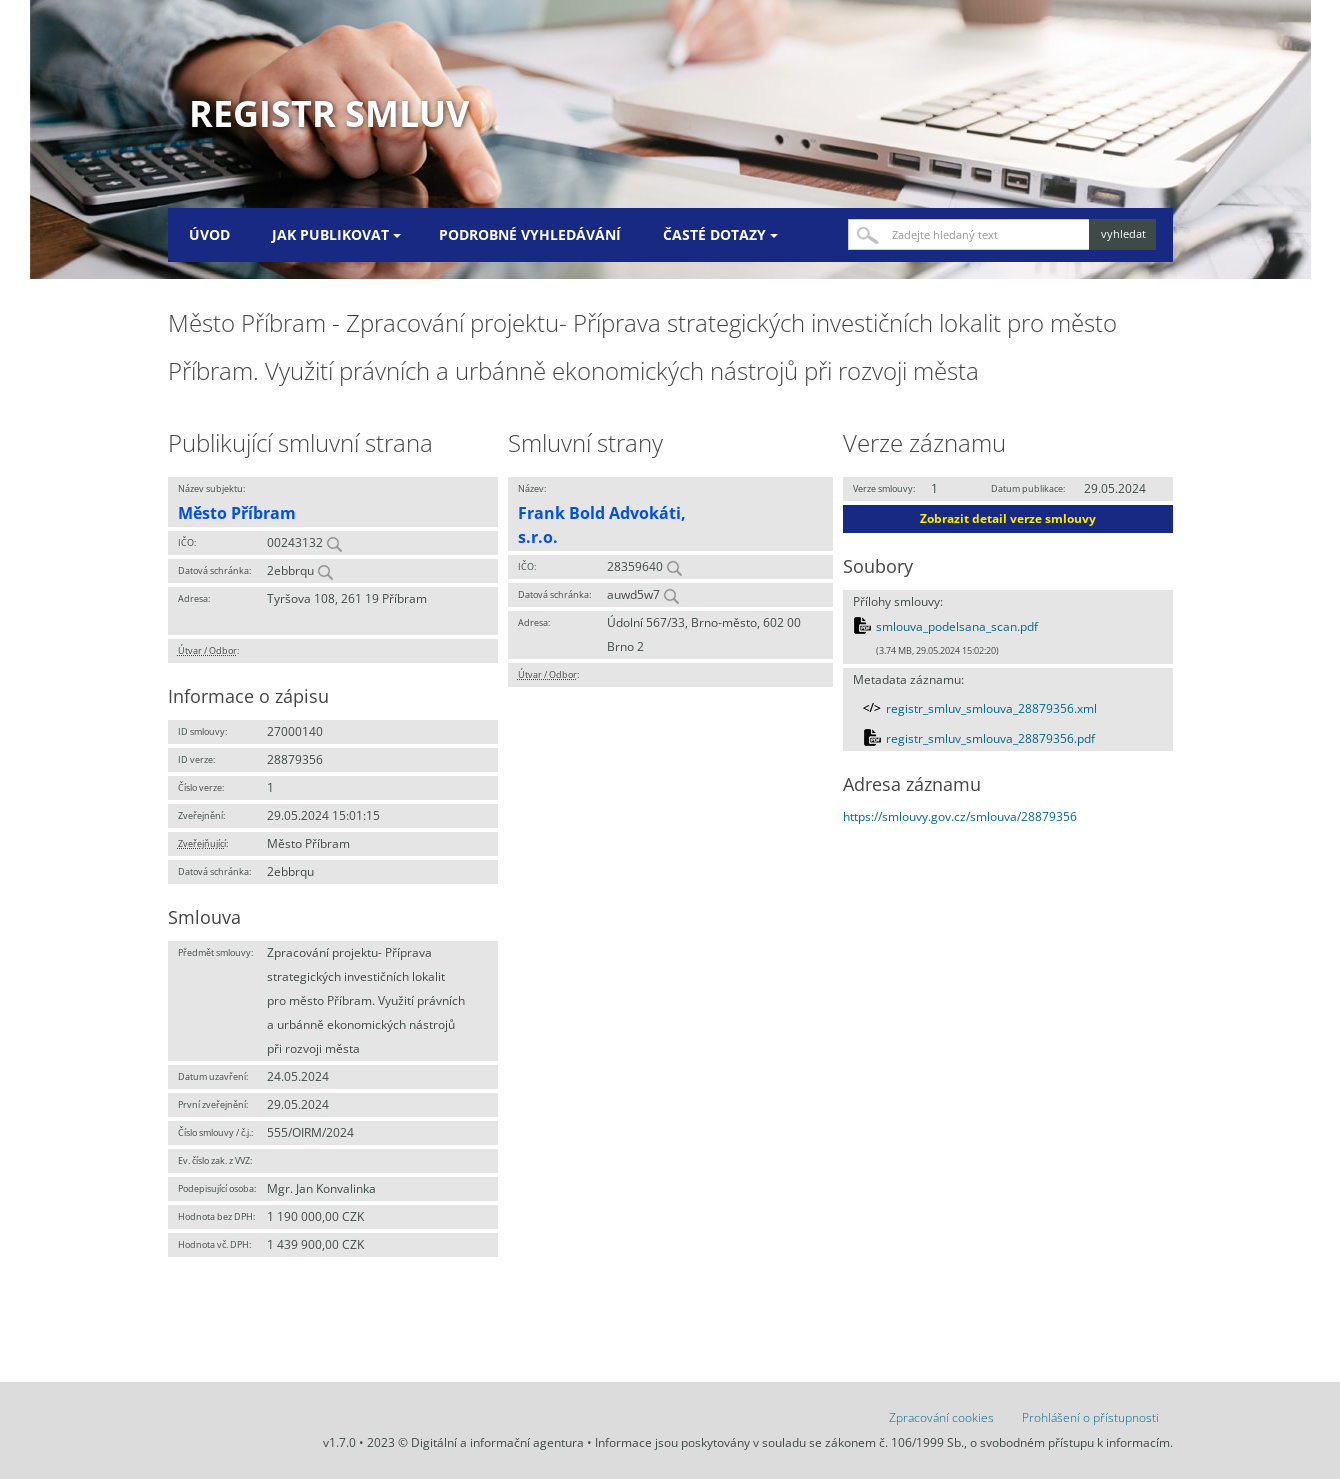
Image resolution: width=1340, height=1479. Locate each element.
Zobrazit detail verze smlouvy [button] (1008, 518)
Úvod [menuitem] (209, 234)
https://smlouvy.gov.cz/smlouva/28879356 (960, 816)
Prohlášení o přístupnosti (1090, 1417)
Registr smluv (329, 113)
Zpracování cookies (941, 1417)
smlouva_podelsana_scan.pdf (957, 626)
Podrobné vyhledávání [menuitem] (530, 234)
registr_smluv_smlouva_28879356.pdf (990, 738)
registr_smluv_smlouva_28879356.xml (991, 708)
